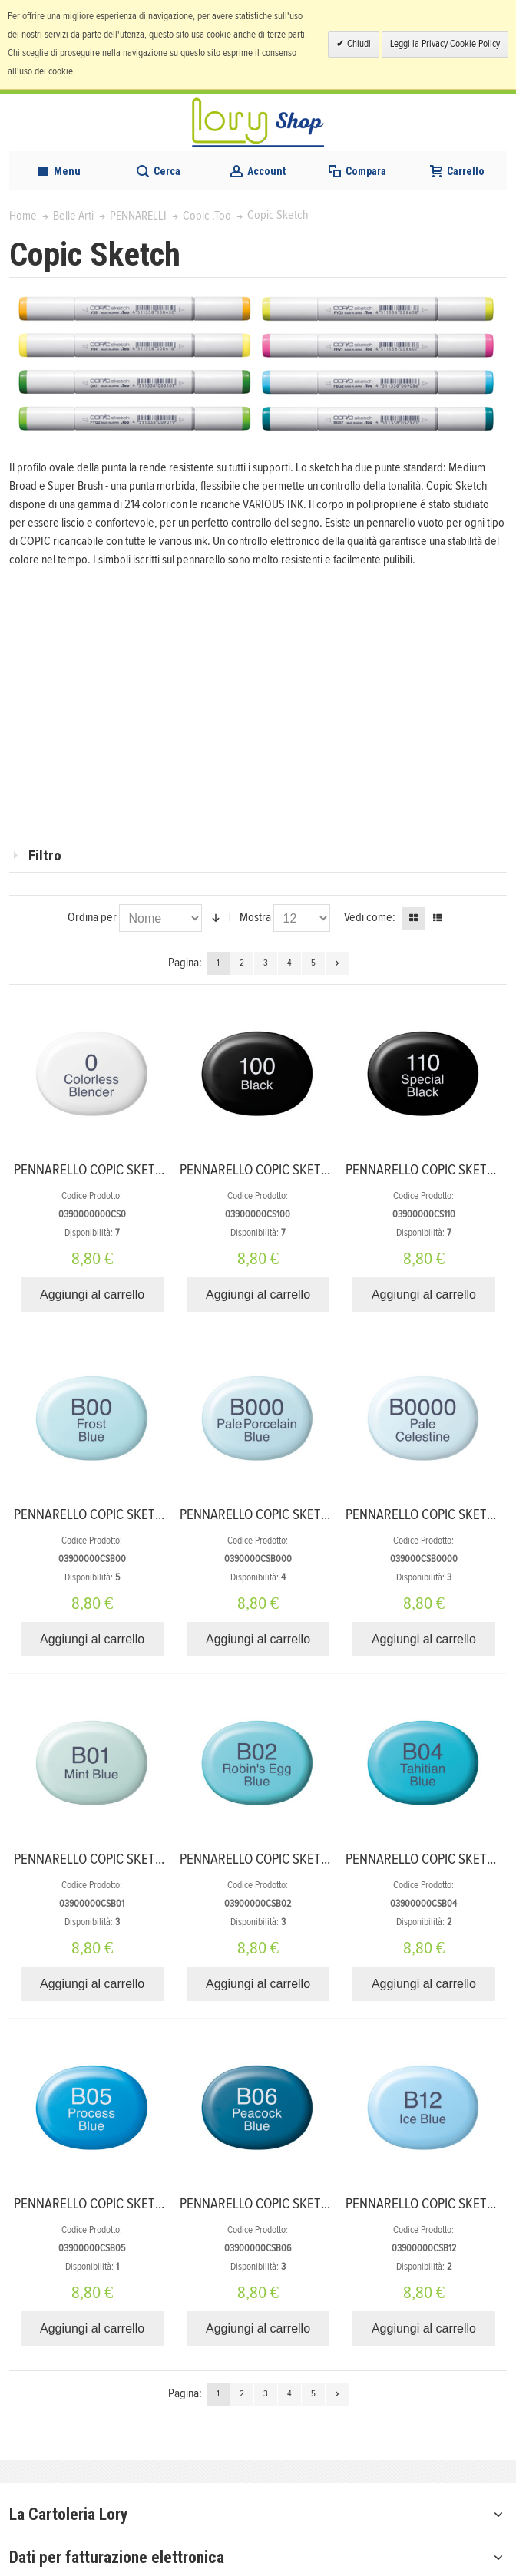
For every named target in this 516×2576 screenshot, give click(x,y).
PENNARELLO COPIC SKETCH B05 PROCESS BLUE (148, 2204)
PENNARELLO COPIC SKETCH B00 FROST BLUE (142, 1515)
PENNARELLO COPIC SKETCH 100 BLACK (290, 1170)
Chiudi (358, 44)
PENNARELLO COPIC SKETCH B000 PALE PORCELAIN (323, 1515)
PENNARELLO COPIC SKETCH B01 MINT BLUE (136, 1859)
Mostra (255, 917)
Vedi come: (369, 917)
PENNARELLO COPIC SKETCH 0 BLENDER (125, 1170)
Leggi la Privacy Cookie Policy (445, 44)
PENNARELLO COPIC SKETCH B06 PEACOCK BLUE (315, 2204)
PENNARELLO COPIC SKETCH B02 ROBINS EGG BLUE (323, 1859)
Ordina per (92, 917)
